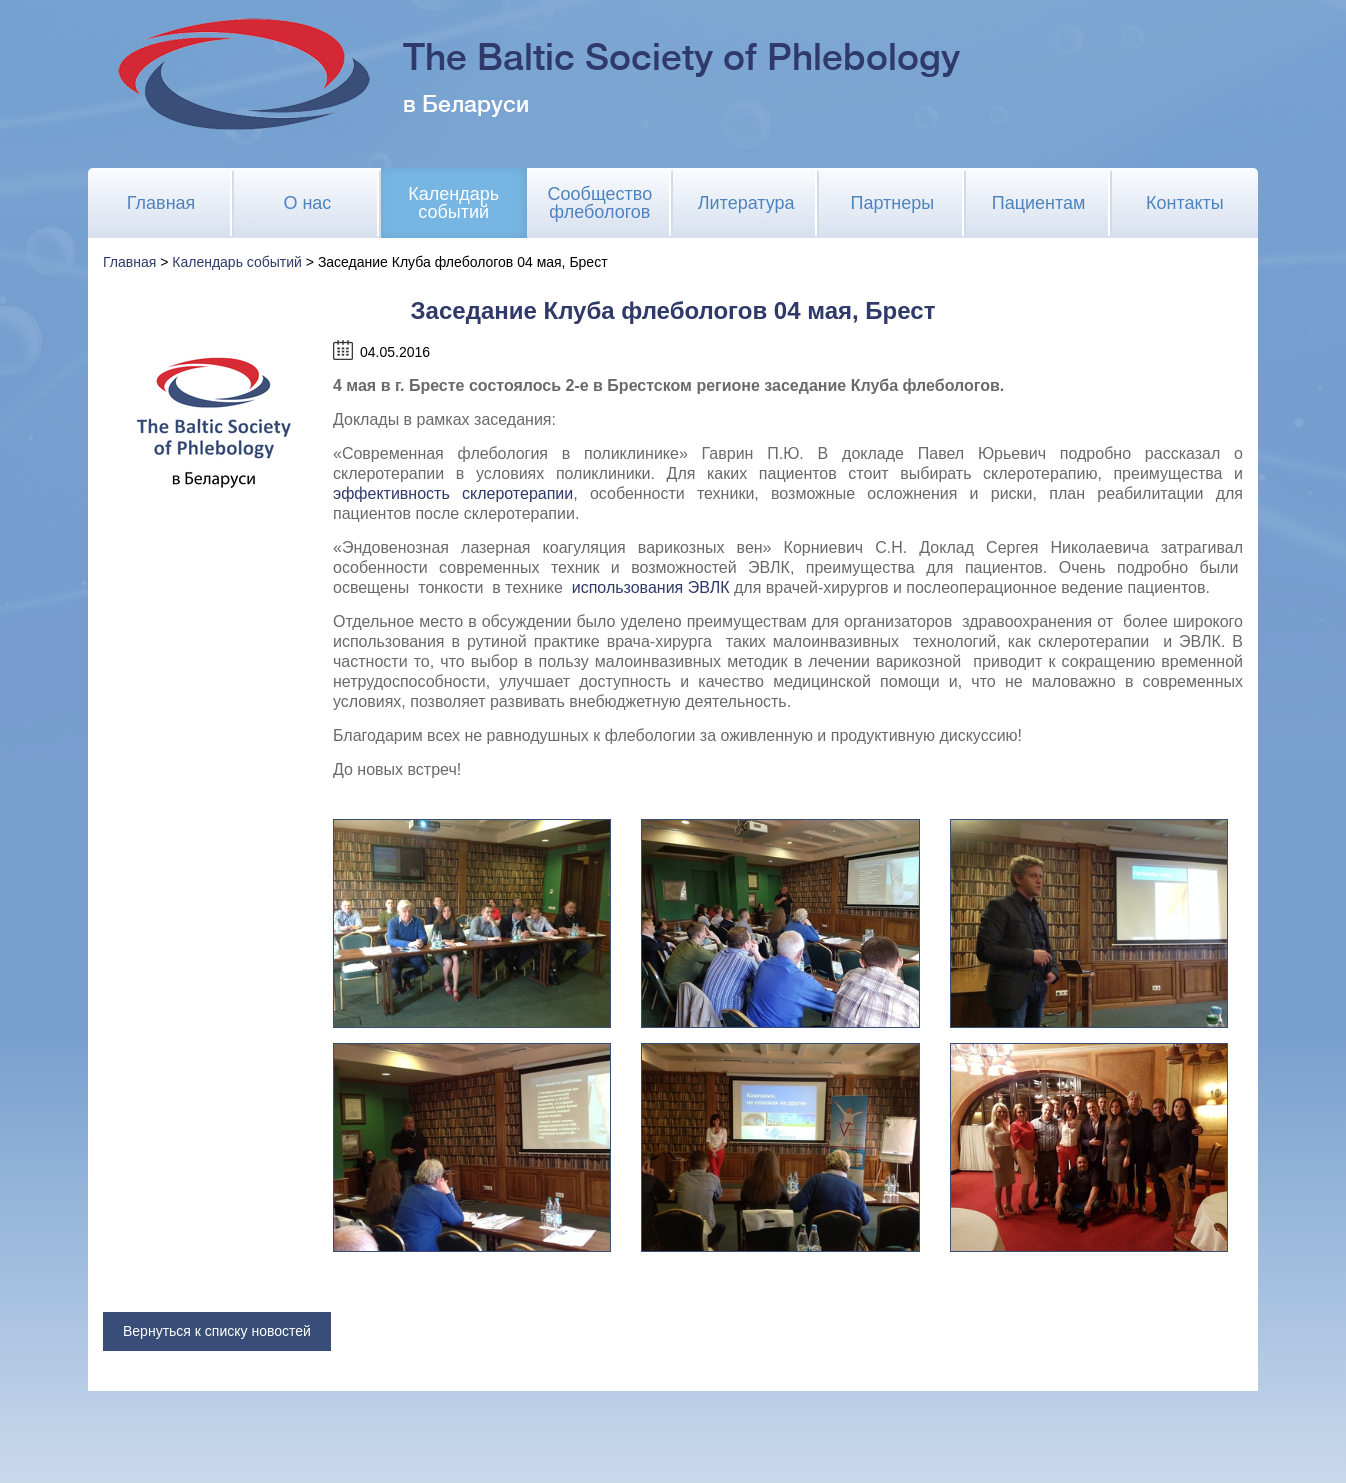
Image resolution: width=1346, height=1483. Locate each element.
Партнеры (893, 203)
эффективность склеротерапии (453, 493)
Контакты (1185, 203)
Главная (161, 203)
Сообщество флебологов (600, 203)
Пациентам (1039, 203)
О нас (307, 203)
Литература (746, 203)
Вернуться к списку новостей (217, 1331)
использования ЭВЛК (651, 587)
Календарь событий (453, 203)
